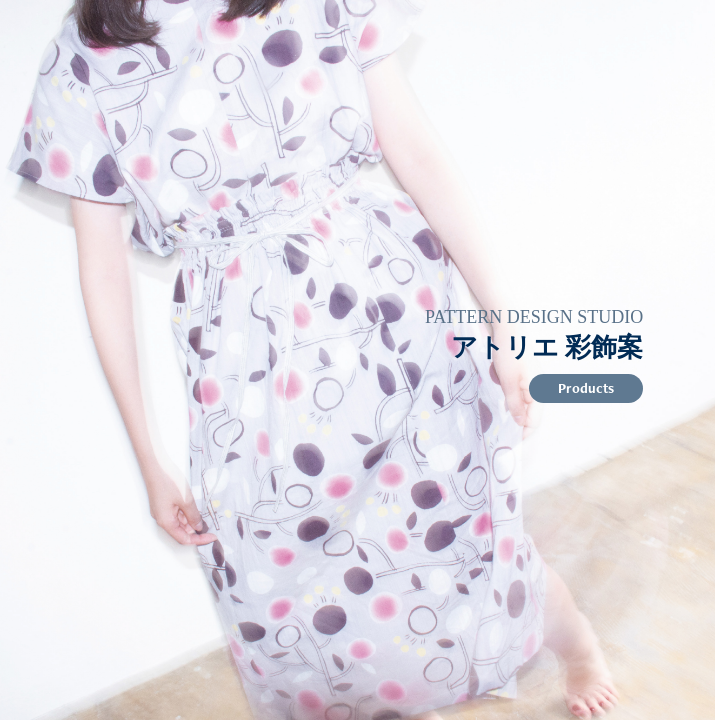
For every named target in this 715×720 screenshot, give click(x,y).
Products (586, 388)
